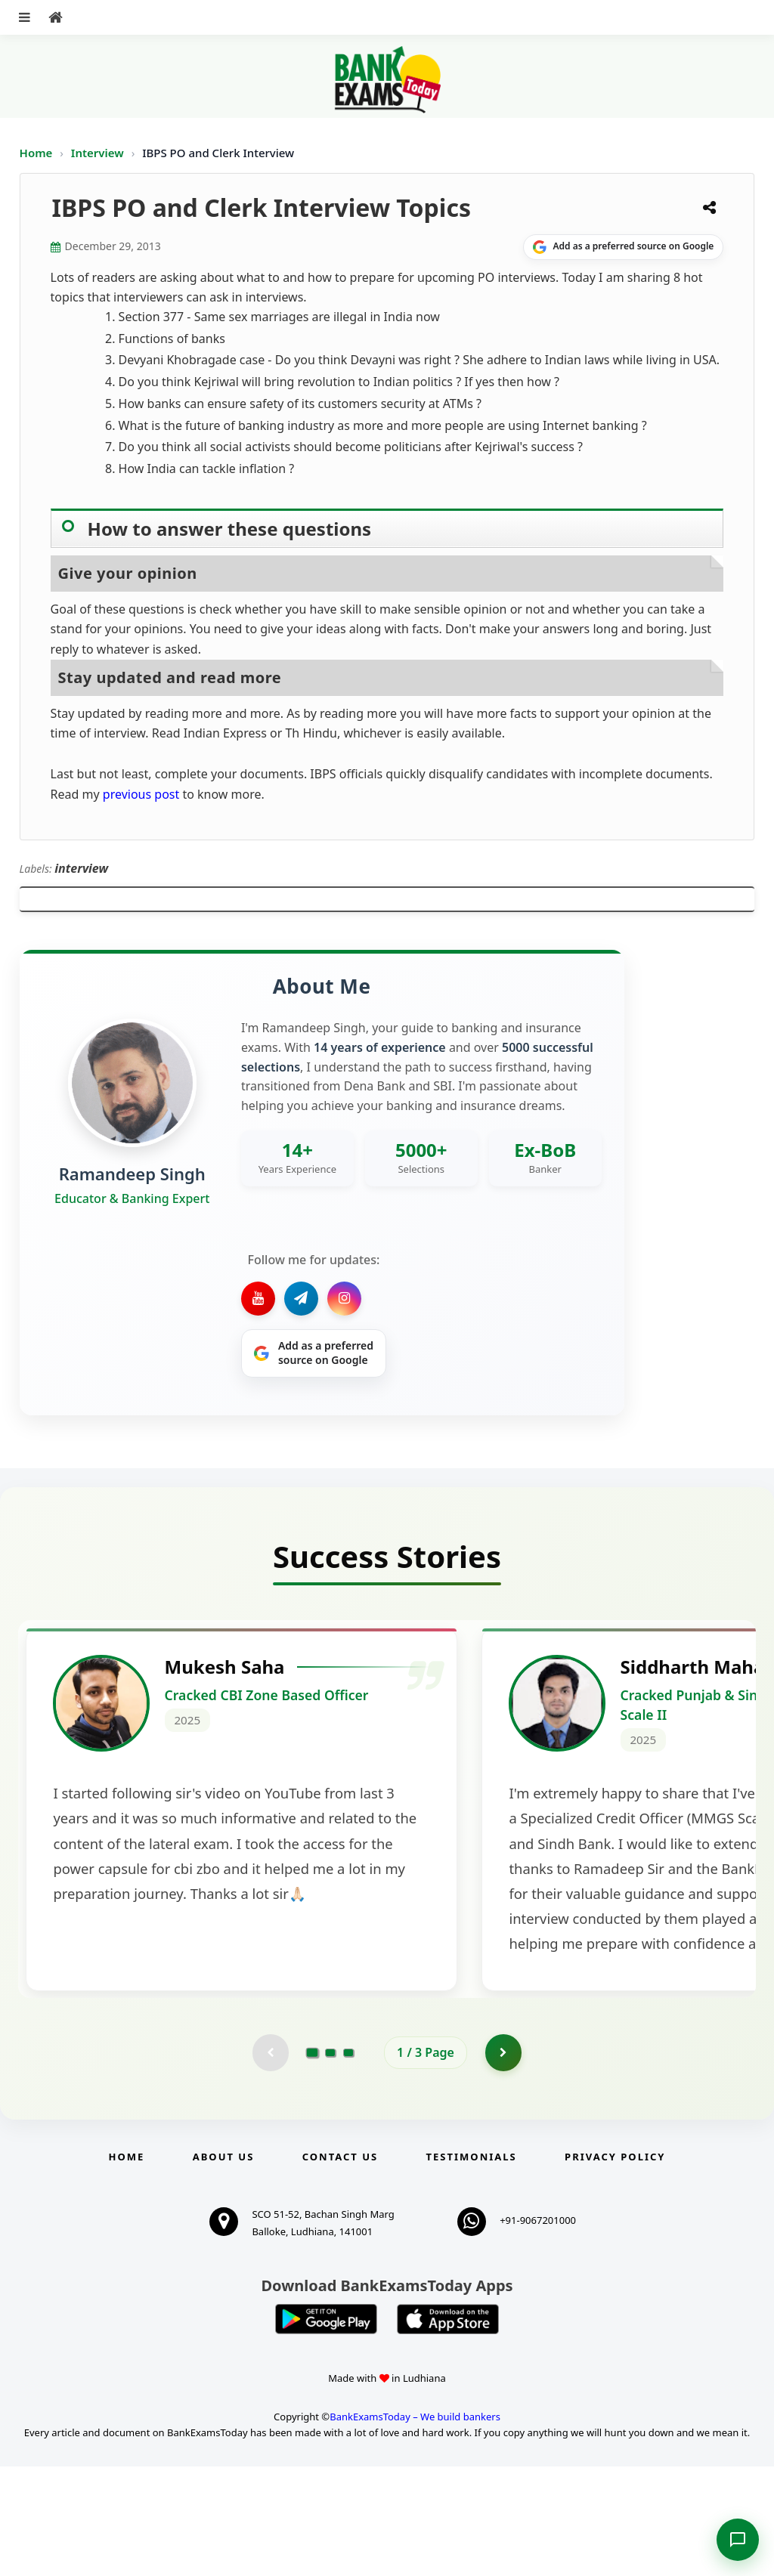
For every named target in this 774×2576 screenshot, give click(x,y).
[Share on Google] (623, 247)
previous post (140, 794)
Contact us (340, 2266)
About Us (224, 2266)
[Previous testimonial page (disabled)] (270, 2162)
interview (81, 868)
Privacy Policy (615, 2266)
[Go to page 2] (330, 2161)
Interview (97, 152)
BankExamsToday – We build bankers (415, 2526)
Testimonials (471, 2266)
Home (36, 152)
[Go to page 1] (312, 2162)
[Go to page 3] (348, 2161)
